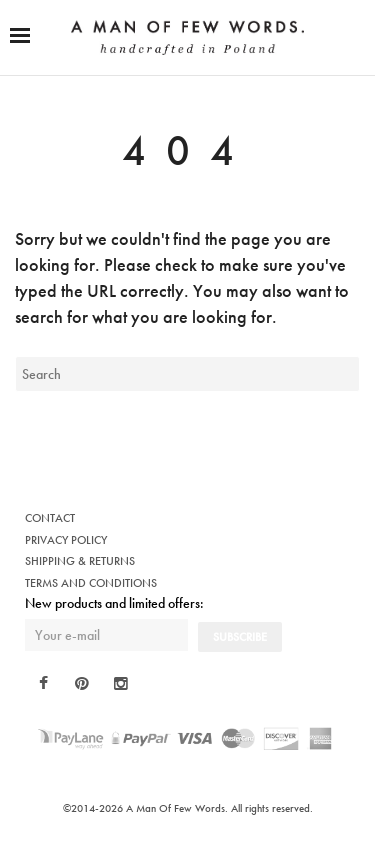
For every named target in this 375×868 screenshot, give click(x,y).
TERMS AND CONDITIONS (91, 583)
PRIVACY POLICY (66, 540)
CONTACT (50, 518)
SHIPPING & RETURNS (80, 561)
